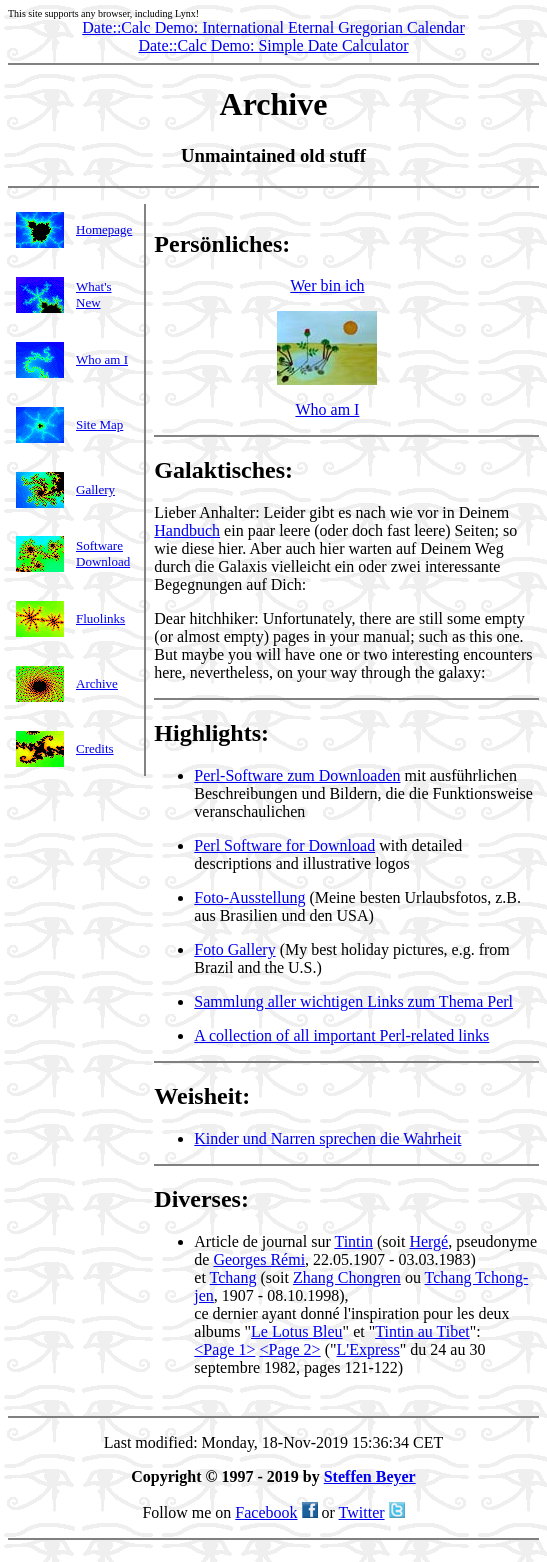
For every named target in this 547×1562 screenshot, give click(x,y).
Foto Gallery (234, 952)
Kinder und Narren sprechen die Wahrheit (327, 1141)
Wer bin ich (327, 334)
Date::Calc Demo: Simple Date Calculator (273, 45)
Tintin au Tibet (422, 1334)
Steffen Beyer (370, 1482)
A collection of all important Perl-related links (341, 1038)
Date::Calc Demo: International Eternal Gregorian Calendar (273, 27)
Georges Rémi (259, 1262)
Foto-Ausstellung (249, 900)
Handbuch (187, 533)
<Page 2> (289, 1352)
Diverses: (201, 1202)
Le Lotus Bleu (297, 1334)
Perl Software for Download (284, 848)
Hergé (428, 1244)
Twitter (362, 1518)
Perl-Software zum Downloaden (297, 778)
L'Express (367, 1352)
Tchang (233, 1280)
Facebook (266, 1518)
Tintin (353, 1244)
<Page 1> (224, 1352)
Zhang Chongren (347, 1280)
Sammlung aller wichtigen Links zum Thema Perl (353, 1004)
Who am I (327, 412)
